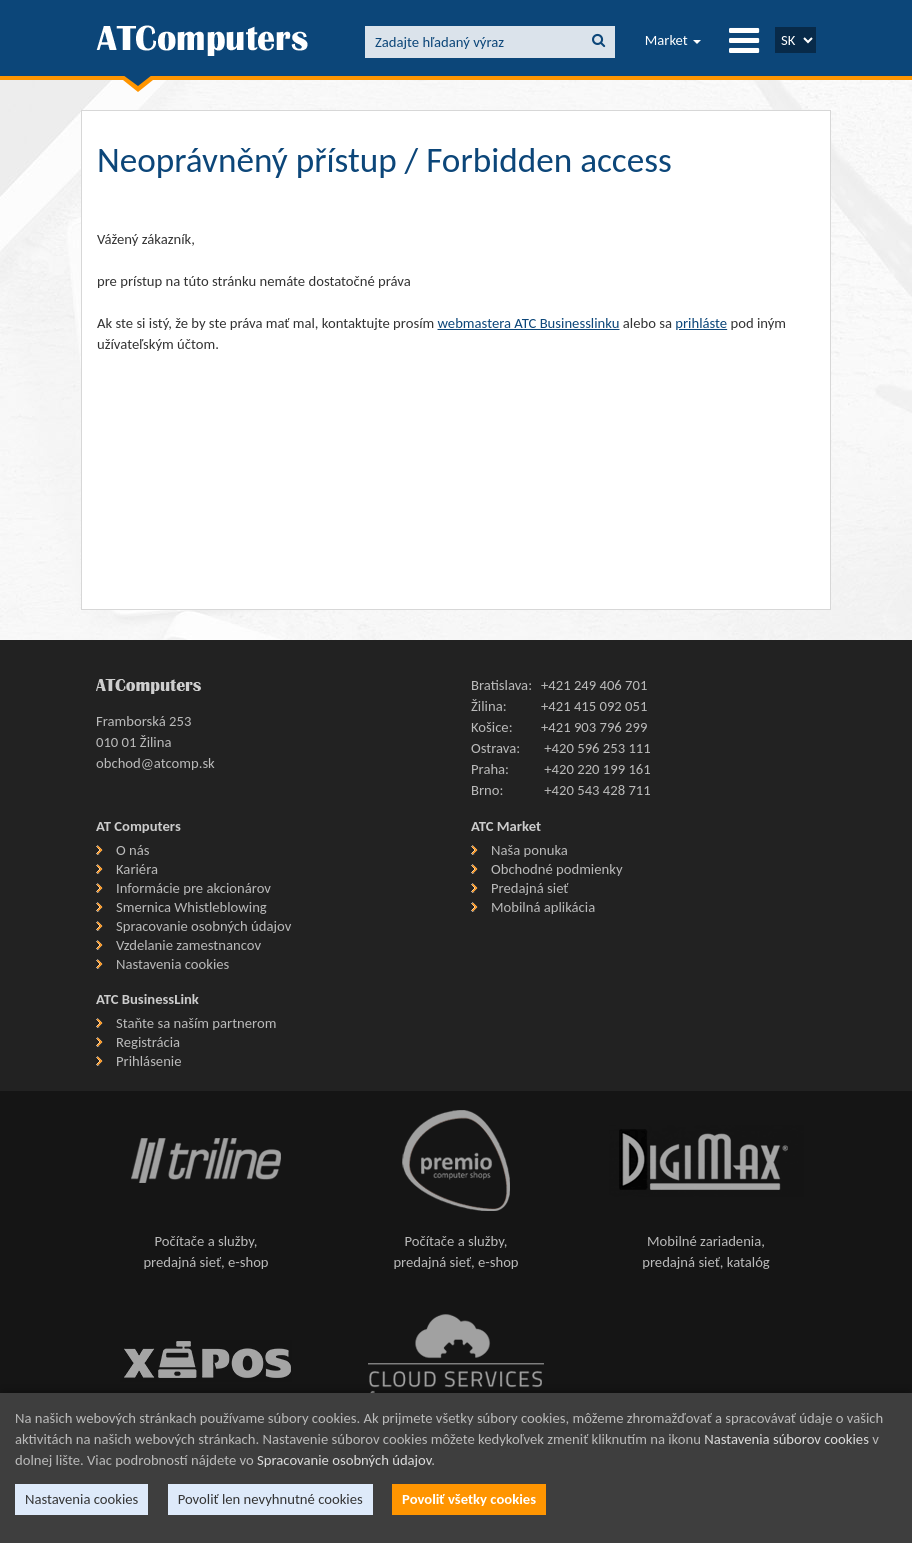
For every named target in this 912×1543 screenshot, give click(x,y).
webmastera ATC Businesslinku (529, 323)
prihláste (701, 323)
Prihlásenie (149, 1061)
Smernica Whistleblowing (191, 907)
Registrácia (148, 1042)
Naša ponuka (529, 850)
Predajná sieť (529, 888)
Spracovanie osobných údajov (203, 926)
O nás (132, 850)
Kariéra (137, 869)
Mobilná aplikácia (543, 907)
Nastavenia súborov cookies (786, 1439)
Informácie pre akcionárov (193, 888)
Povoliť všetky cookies (469, 1499)
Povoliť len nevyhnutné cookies (270, 1499)
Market (673, 40)
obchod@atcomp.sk (155, 763)
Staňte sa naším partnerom (196, 1023)
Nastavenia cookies (172, 964)
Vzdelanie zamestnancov (188, 945)
